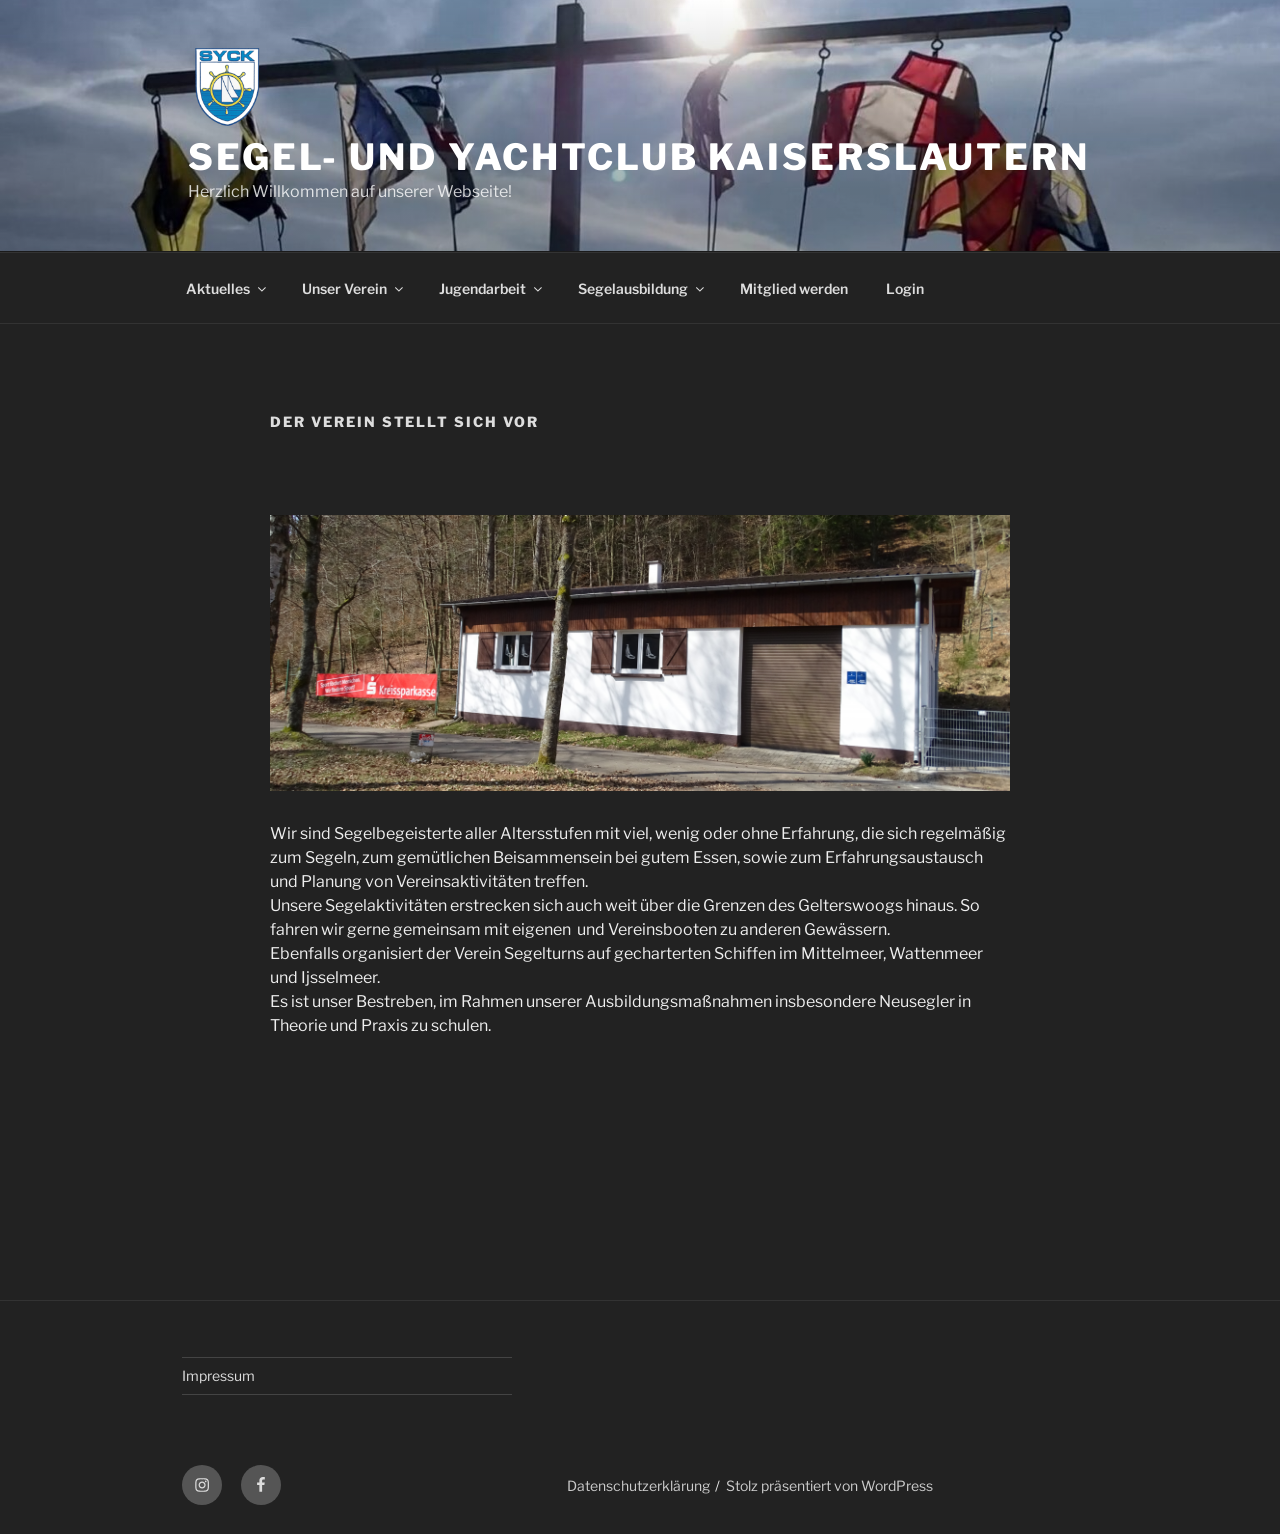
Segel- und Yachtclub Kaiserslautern (639, 157)
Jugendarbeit (492, 288)
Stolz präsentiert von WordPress (829, 1485)
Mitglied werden (794, 288)
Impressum (218, 1375)
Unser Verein (354, 288)
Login (905, 288)
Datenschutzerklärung (638, 1485)
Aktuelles (227, 288)
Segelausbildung (642, 288)
